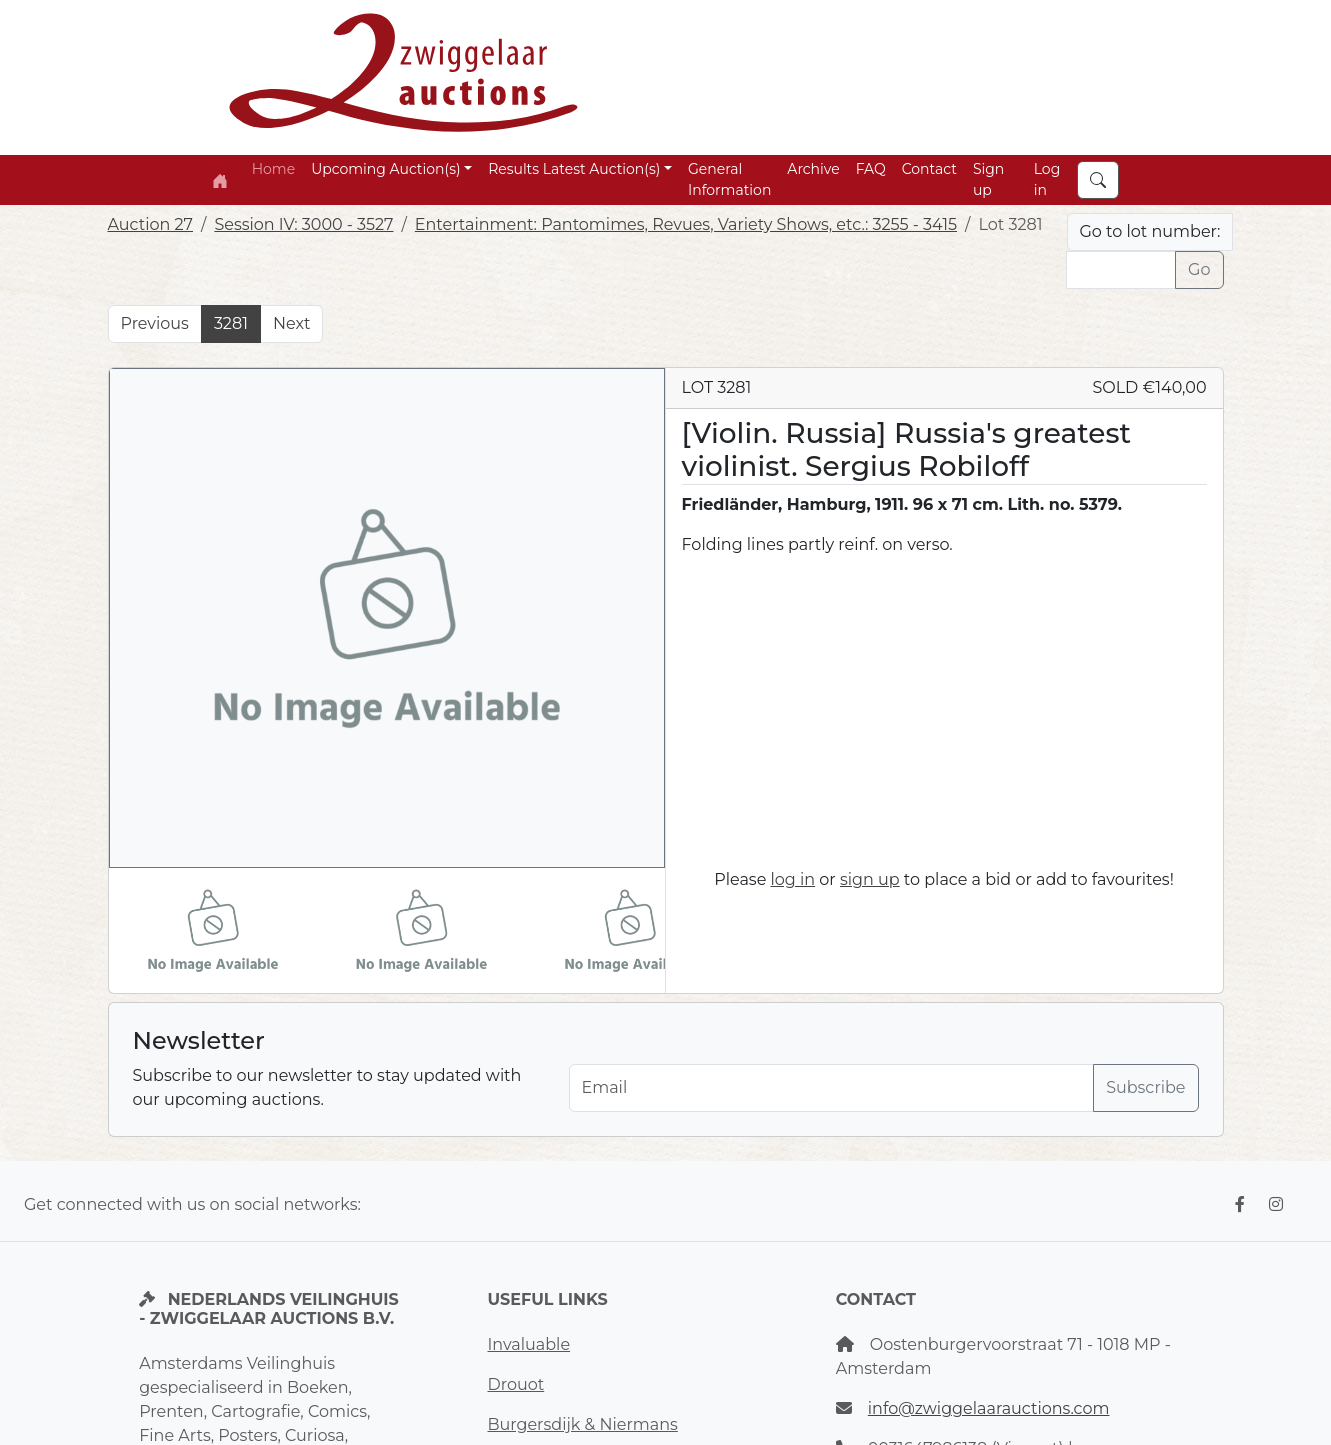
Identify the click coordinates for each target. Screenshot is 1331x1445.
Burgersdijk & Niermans (582, 1424)
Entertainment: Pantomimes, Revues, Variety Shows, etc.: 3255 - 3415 (686, 224)
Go (1199, 269)
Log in (1047, 179)
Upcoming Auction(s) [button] (385, 169)
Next (291, 323)
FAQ (871, 169)
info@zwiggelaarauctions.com (989, 1408)
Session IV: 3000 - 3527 (303, 224)
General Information (729, 179)
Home (273, 169)
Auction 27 (151, 224)
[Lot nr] (1121, 270)
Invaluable (528, 1344)
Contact (929, 169)
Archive (813, 169)
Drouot (515, 1384)
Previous (155, 323)
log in (793, 879)
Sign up (988, 179)
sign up (870, 879)
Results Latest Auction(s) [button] (574, 169)
